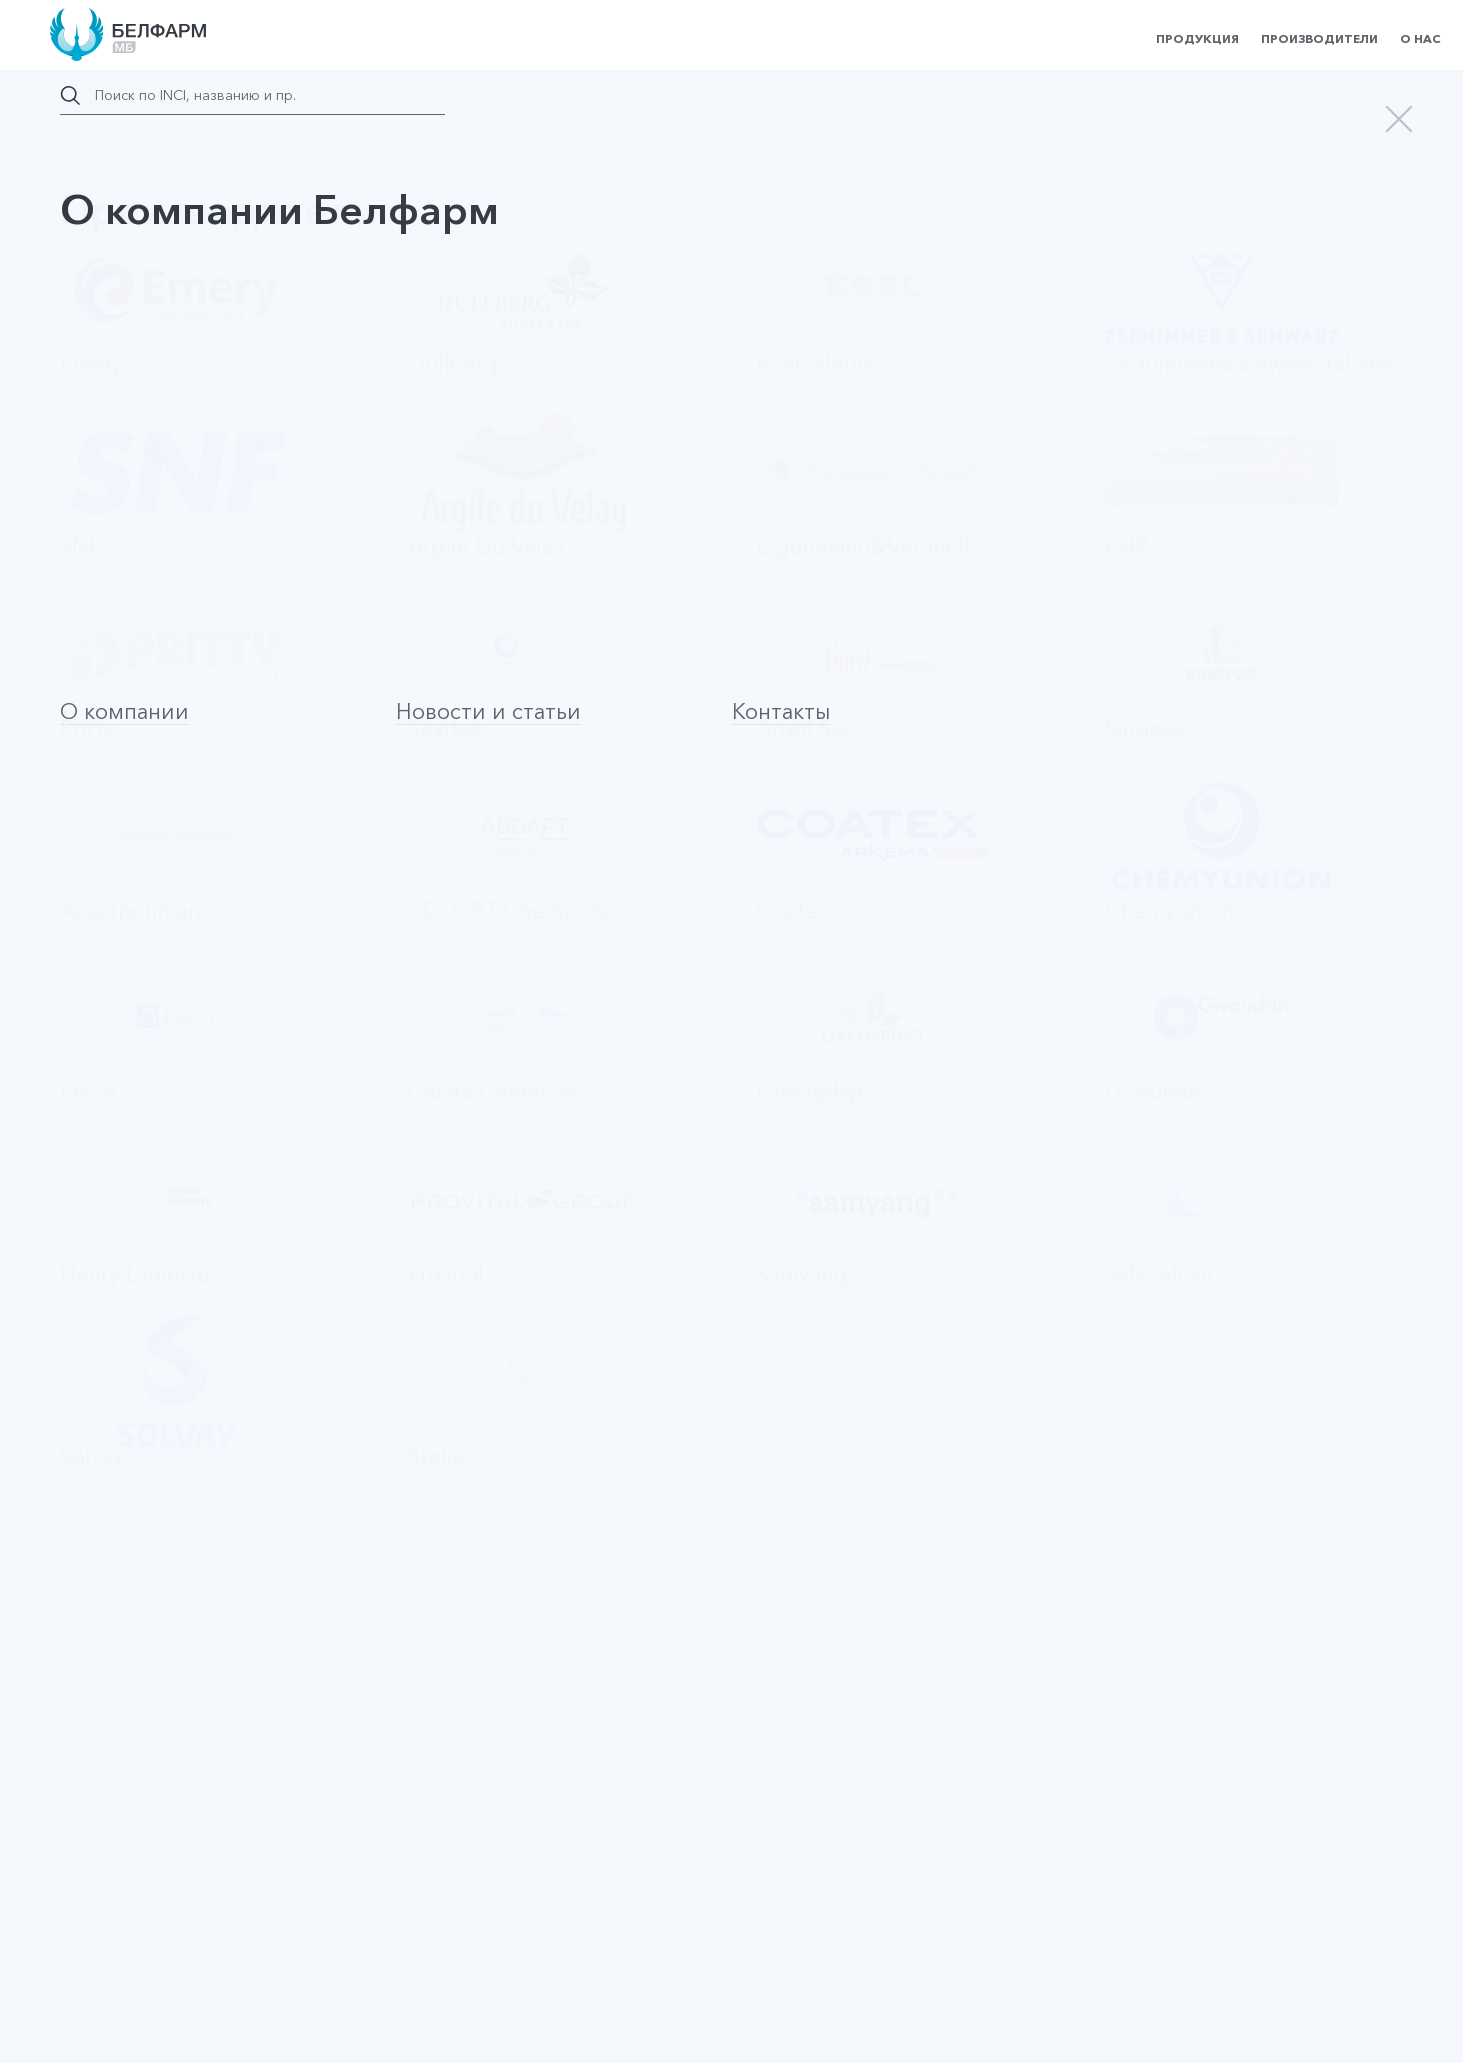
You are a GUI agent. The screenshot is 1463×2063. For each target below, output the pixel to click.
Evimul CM (118, 750)
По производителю (420, 650)
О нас (1420, 38)
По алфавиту (260, 650)
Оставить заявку (269, 1313)
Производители (1319, 38)
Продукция (1197, 38)
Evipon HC (118, 888)
